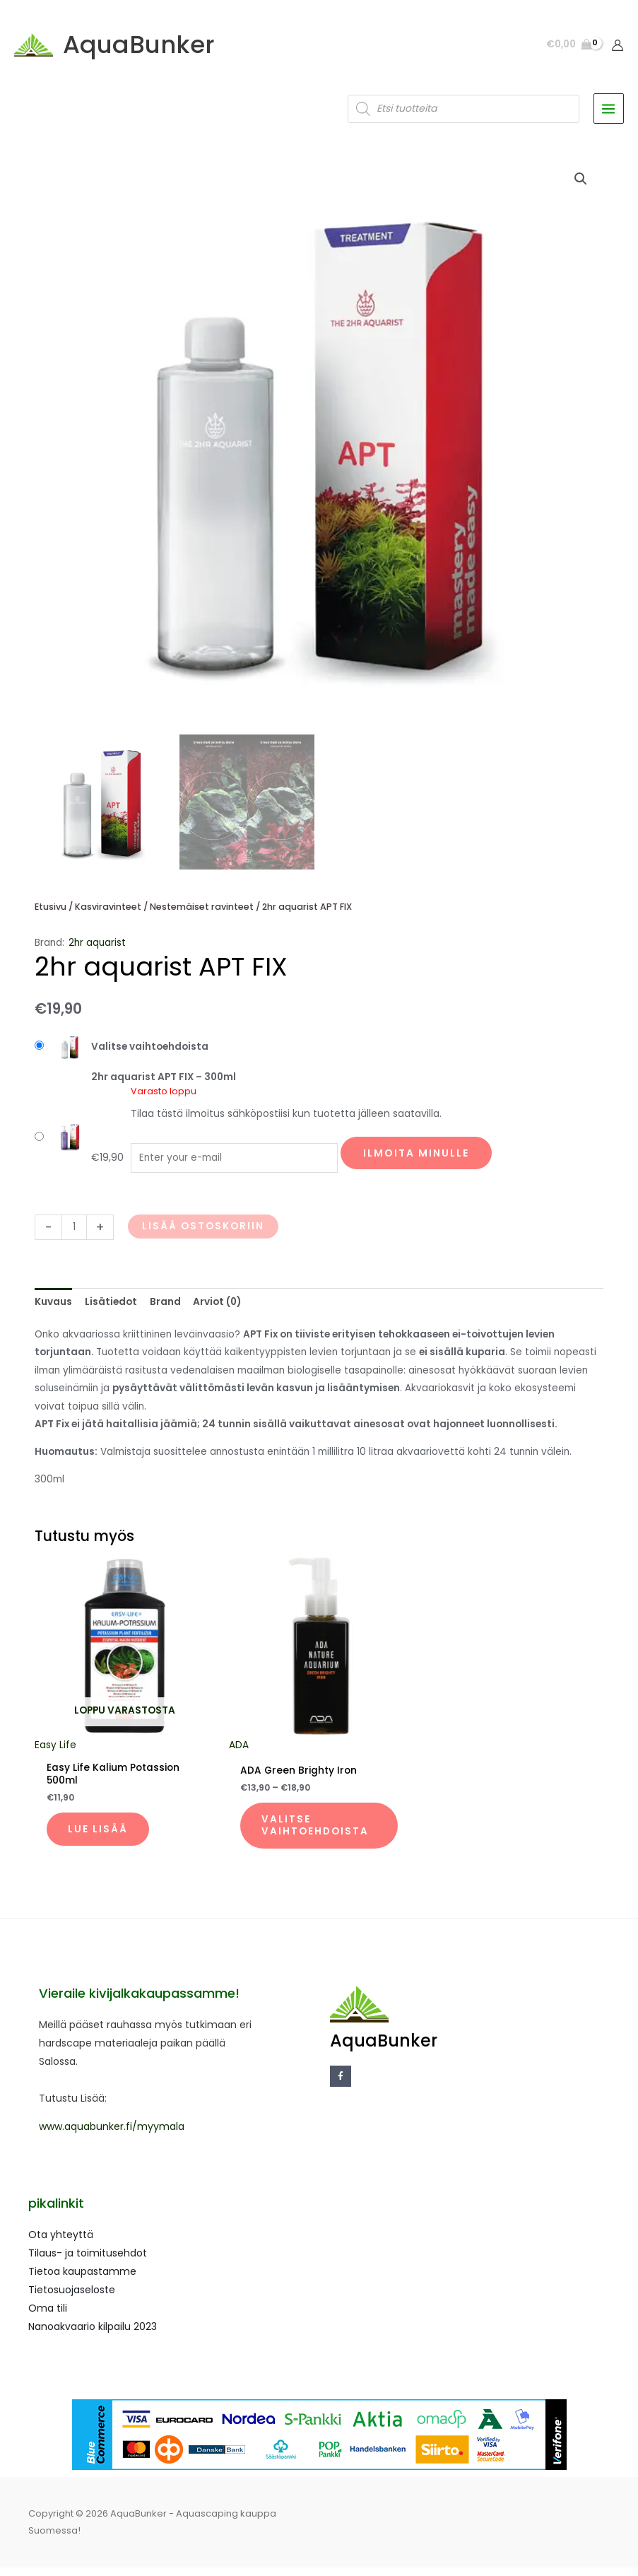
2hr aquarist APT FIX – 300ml (163, 1082)
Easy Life (55, 1751)
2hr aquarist (97, 949)
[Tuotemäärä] (74, 1233)
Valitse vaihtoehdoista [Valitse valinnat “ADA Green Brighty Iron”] (316, 1833)
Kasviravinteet (108, 913)
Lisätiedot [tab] (111, 1308)
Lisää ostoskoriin (203, 1232)
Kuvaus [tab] (53, 1308)
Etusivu (50, 913)
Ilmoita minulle (416, 1159)
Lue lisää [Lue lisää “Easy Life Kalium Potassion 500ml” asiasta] (99, 1836)
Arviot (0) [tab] (217, 1308)
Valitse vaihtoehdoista (149, 1053)
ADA (239, 1751)
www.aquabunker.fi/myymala (111, 2135)
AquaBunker (144, 48)
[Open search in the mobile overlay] (463, 115)
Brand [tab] (165, 1308)
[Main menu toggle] (608, 115)
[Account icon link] (617, 48)
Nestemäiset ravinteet (202, 913)
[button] (580, 185)
